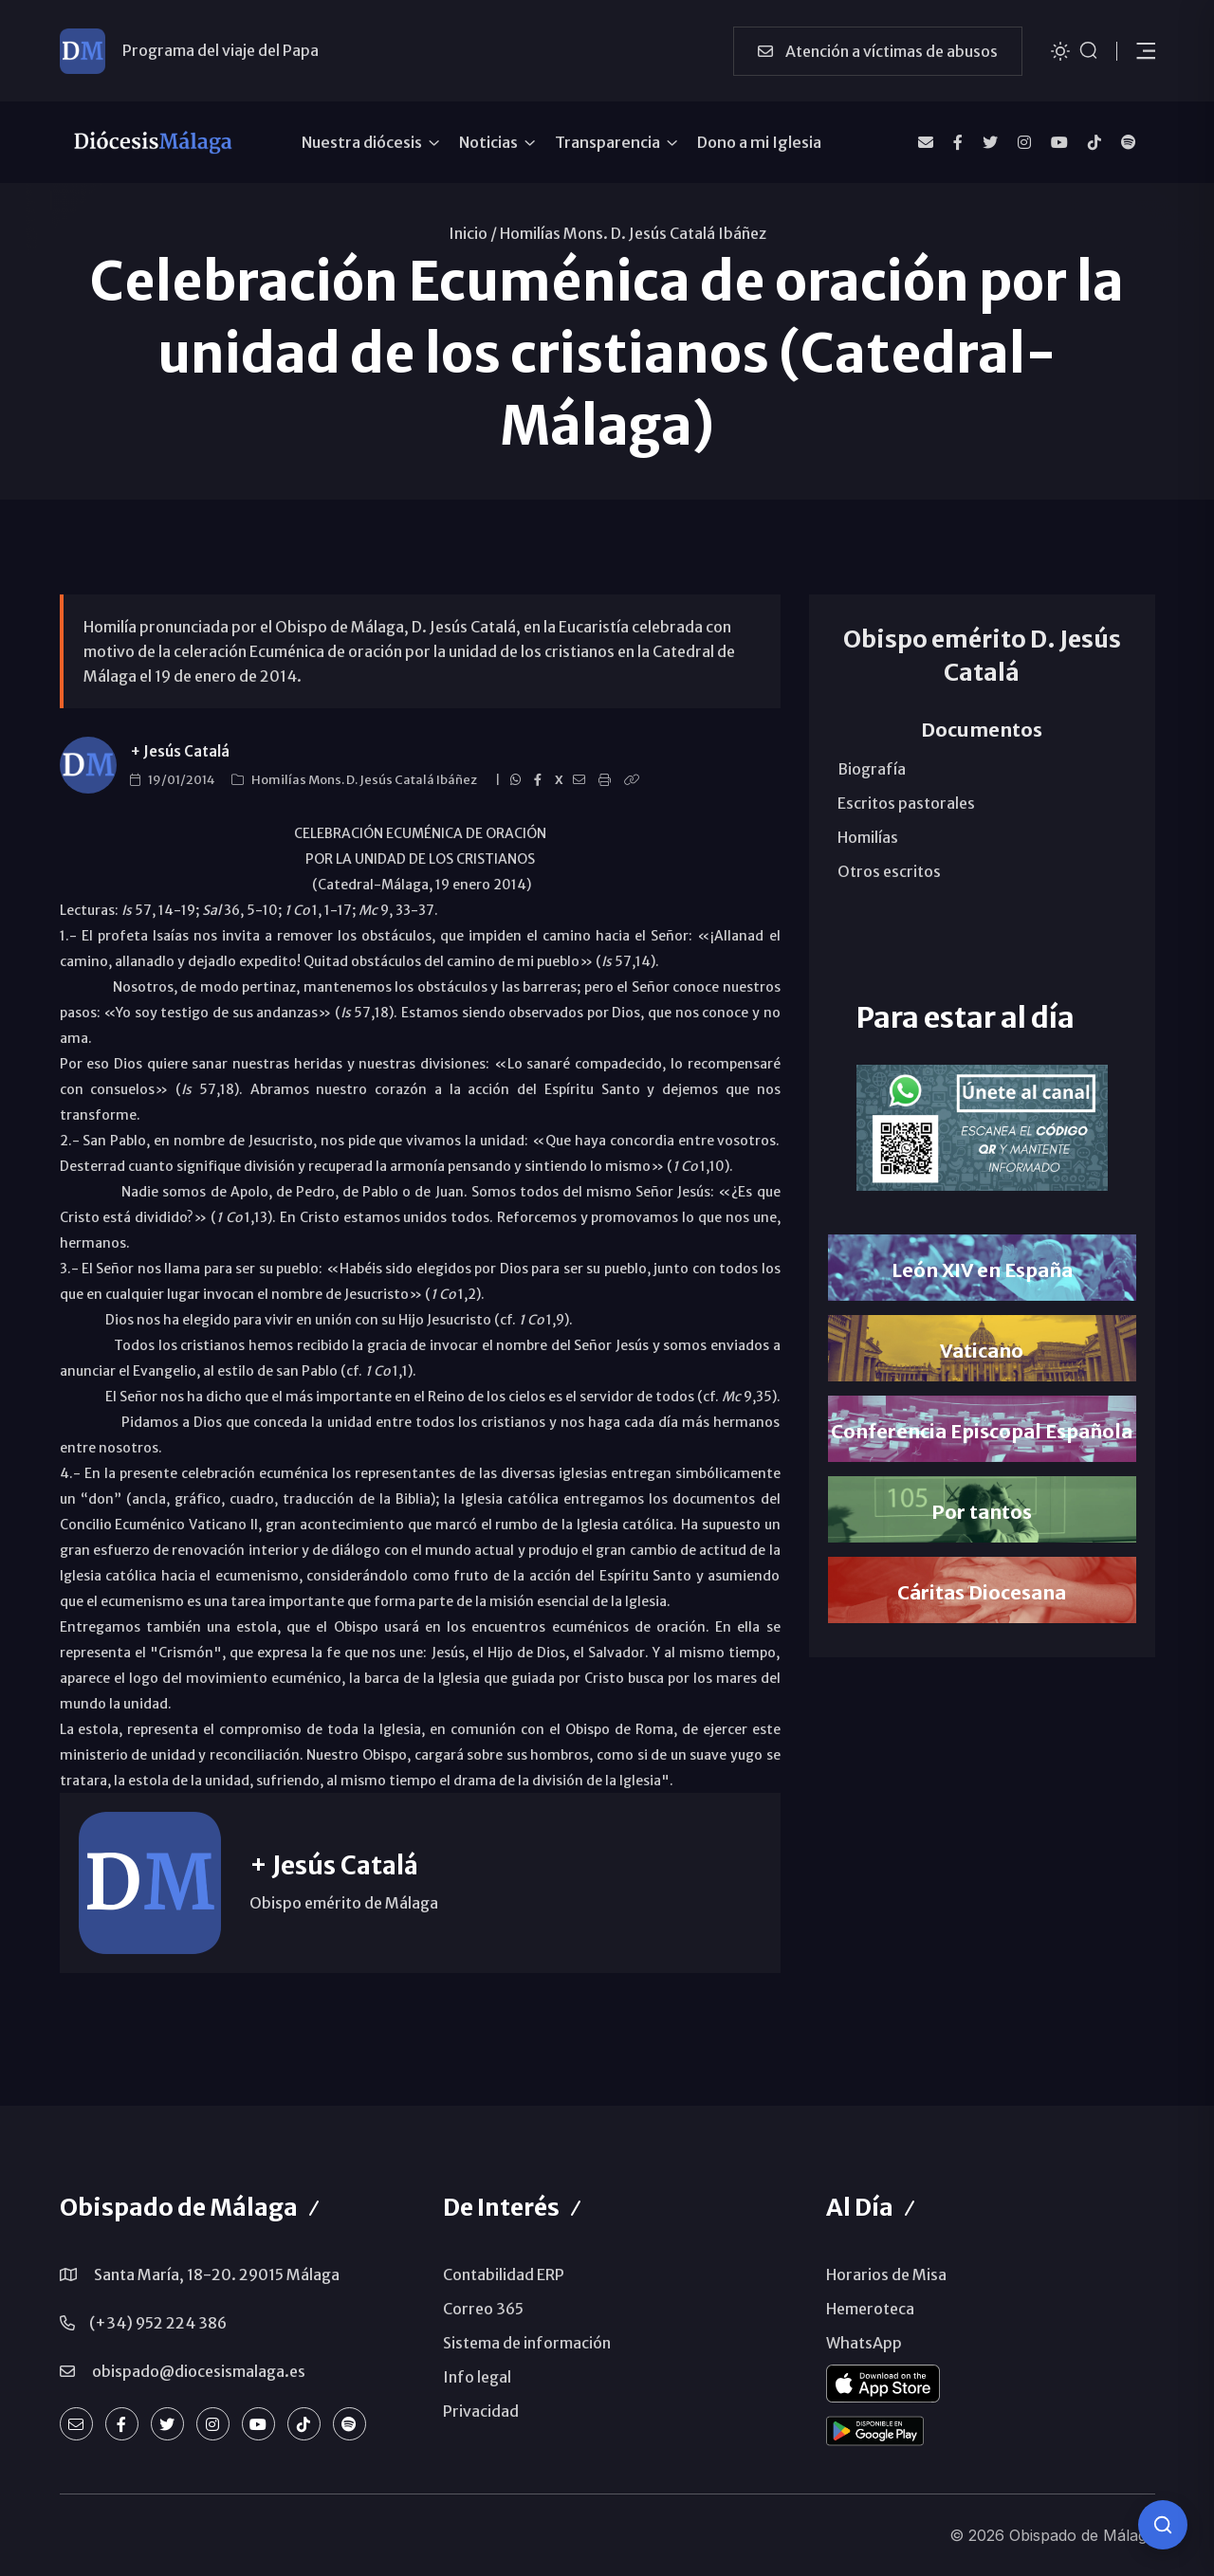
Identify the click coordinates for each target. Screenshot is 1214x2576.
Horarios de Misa (886, 2274)
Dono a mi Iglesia (759, 142)
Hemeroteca (870, 2308)
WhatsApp (864, 2342)
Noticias (488, 142)
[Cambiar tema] (1060, 50)
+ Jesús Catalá (180, 751)
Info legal (477, 2376)
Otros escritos (889, 871)
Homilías (867, 837)
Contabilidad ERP (503, 2274)
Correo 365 (483, 2308)
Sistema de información (527, 2342)
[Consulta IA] (1162, 2524)
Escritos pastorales (906, 803)
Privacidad (481, 2411)
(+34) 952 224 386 (158, 2322)
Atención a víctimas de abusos (878, 51)
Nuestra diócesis (362, 142)
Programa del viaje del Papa (220, 50)
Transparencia (607, 142)
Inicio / (473, 233)
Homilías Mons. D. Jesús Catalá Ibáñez (633, 233)
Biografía (871, 768)
